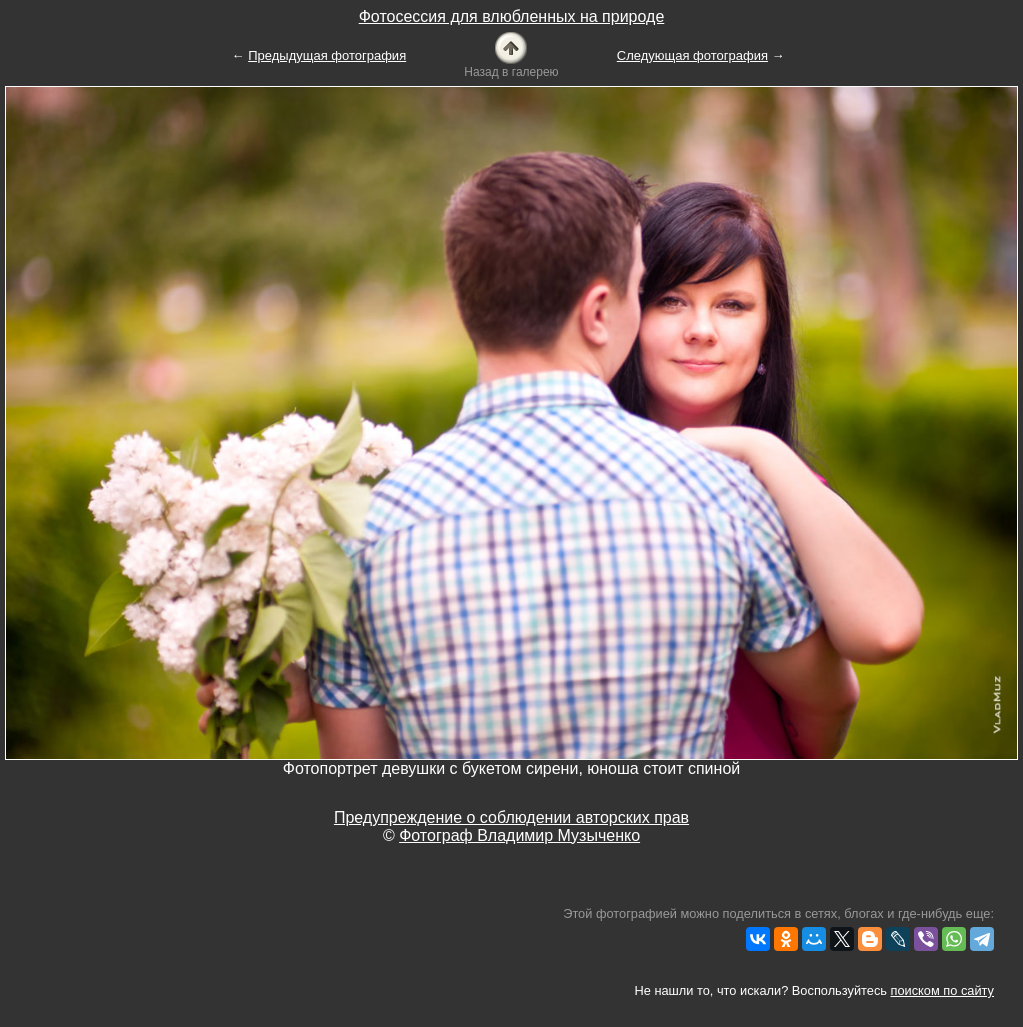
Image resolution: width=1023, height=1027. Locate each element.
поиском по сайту (942, 990)
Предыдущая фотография (327, 55)
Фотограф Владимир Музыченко (519, 835)
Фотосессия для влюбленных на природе (512, 16)
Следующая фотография (692, 55)
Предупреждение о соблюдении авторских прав (511, 817)
